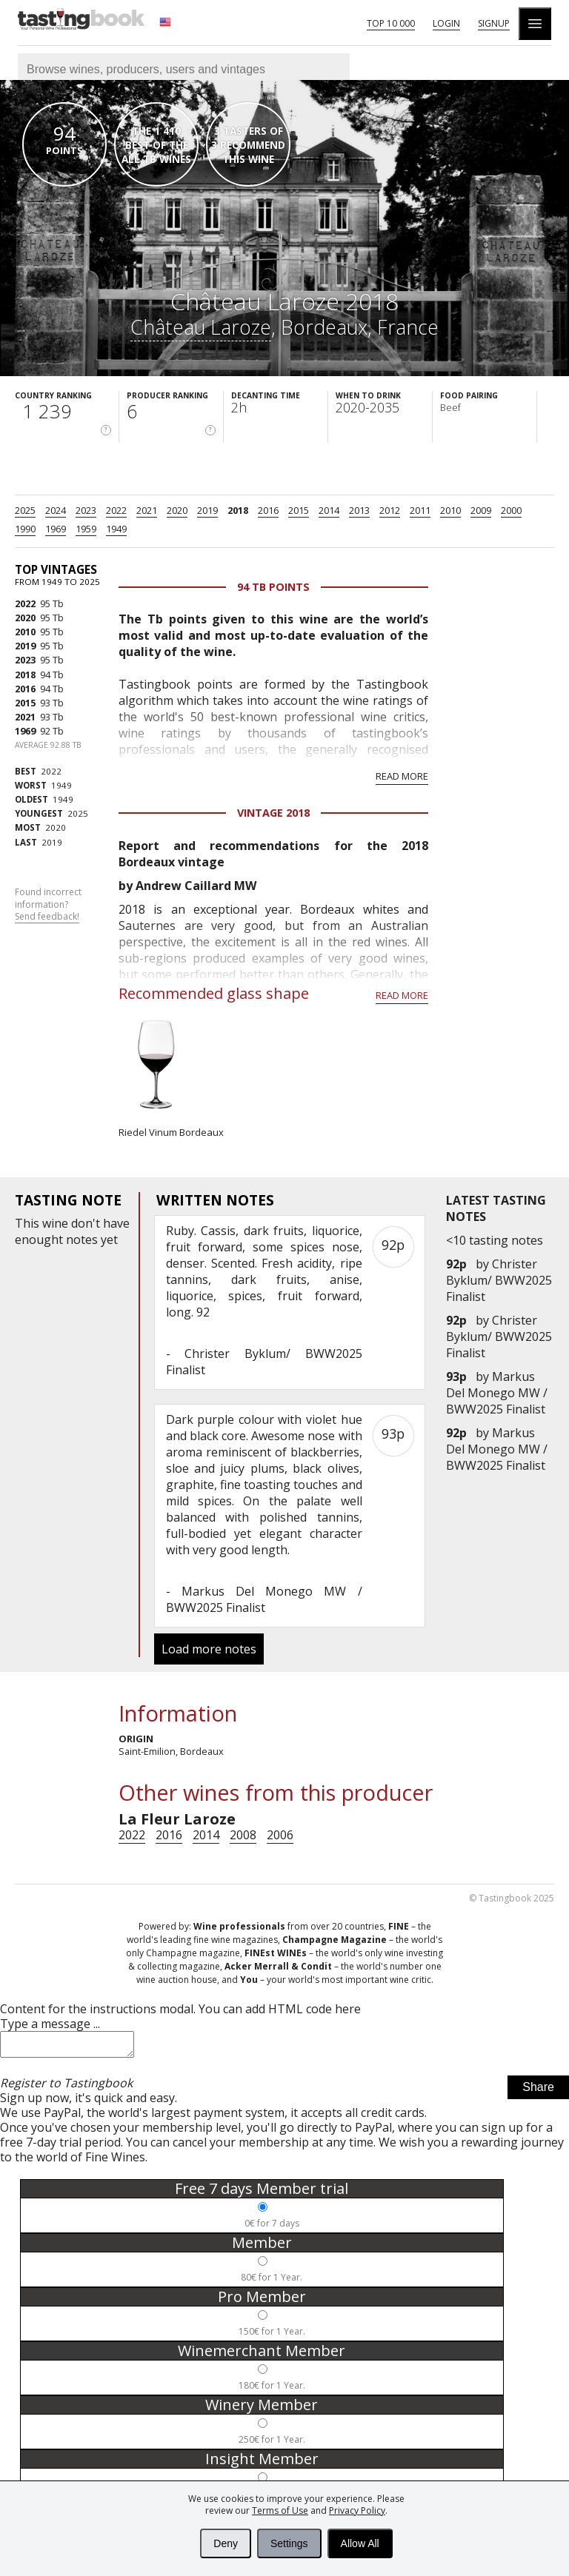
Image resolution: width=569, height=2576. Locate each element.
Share (538, 2091)
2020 (177, 510)
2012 (389, 510)
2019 (207, 510)
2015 (298, 510)
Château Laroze (200, 327)
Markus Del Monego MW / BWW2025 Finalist (497, 1392)
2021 (146, 510)
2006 (280, 1835)
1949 (116, 528)
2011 (420, 510)
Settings (289, 2543)
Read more (402, 776)
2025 (25, 510)
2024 (55, 510)
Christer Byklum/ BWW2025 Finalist (499, 1280)
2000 (511, 510)
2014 (329, 510)
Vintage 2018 (273, 813)
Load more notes (209, 1649)
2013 (359, 510)
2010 (450, 510)
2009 (480, 510)
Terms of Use (280, 2510)
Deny (225, 2543)
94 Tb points (273, 587)
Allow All (360, 2543)
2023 (86, 510)
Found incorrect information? (48, 905)
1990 (25, 528)
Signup (494, 23)
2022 (116, 510)
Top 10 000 (391, 23)
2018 (237, 510)
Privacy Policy (357, 2510)
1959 (86, 528)
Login (446, 23)
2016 (268, 510)
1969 (55, 528)
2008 (243, 1835)
